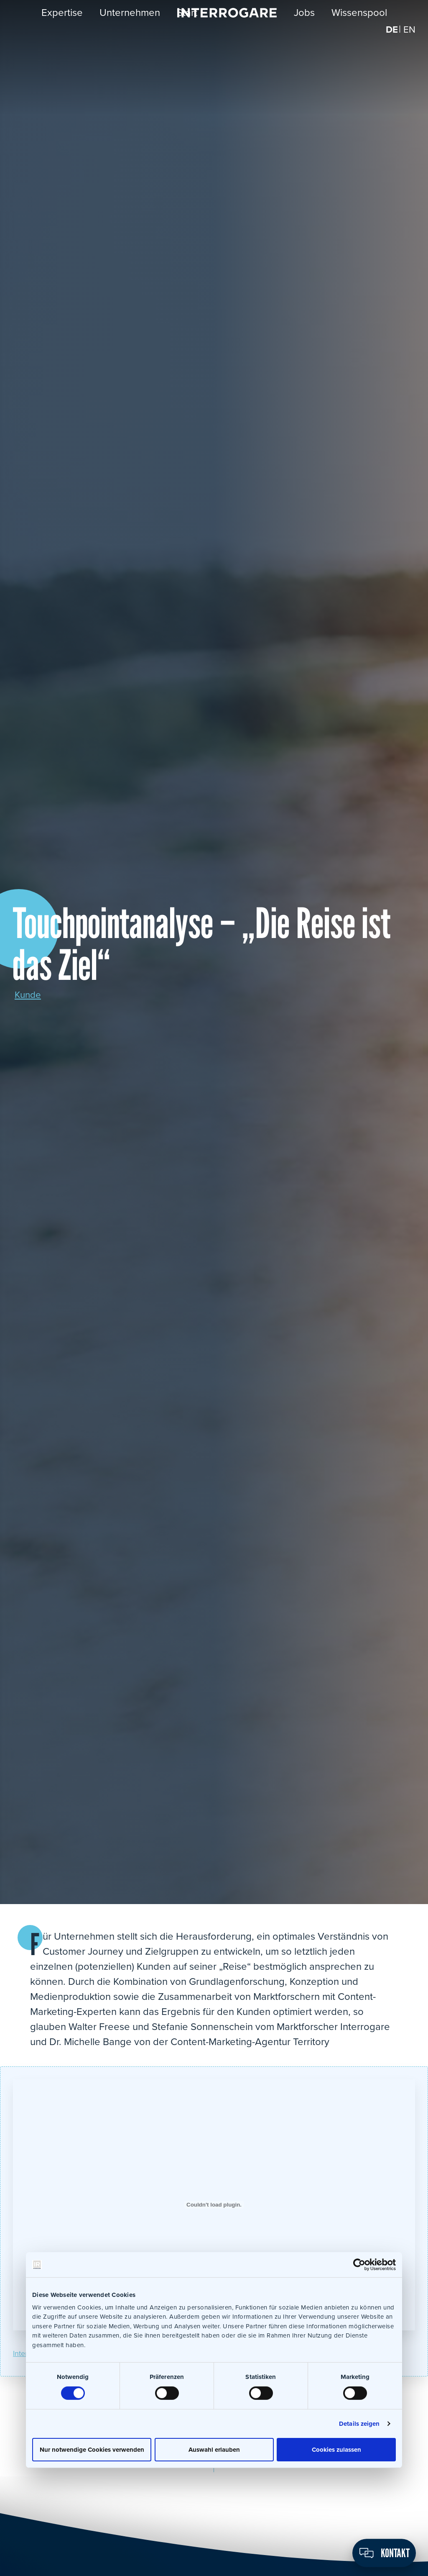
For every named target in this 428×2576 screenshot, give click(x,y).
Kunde (29, 995)
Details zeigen (359, 2423)
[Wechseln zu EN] (409, 37)
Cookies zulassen (336, 2449)
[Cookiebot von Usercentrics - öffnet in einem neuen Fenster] (359, 2264)
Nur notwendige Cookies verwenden (92, 2449)
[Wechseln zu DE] (390, 37)
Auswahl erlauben (214, 2449)
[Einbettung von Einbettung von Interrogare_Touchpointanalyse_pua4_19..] (214, 2204)
